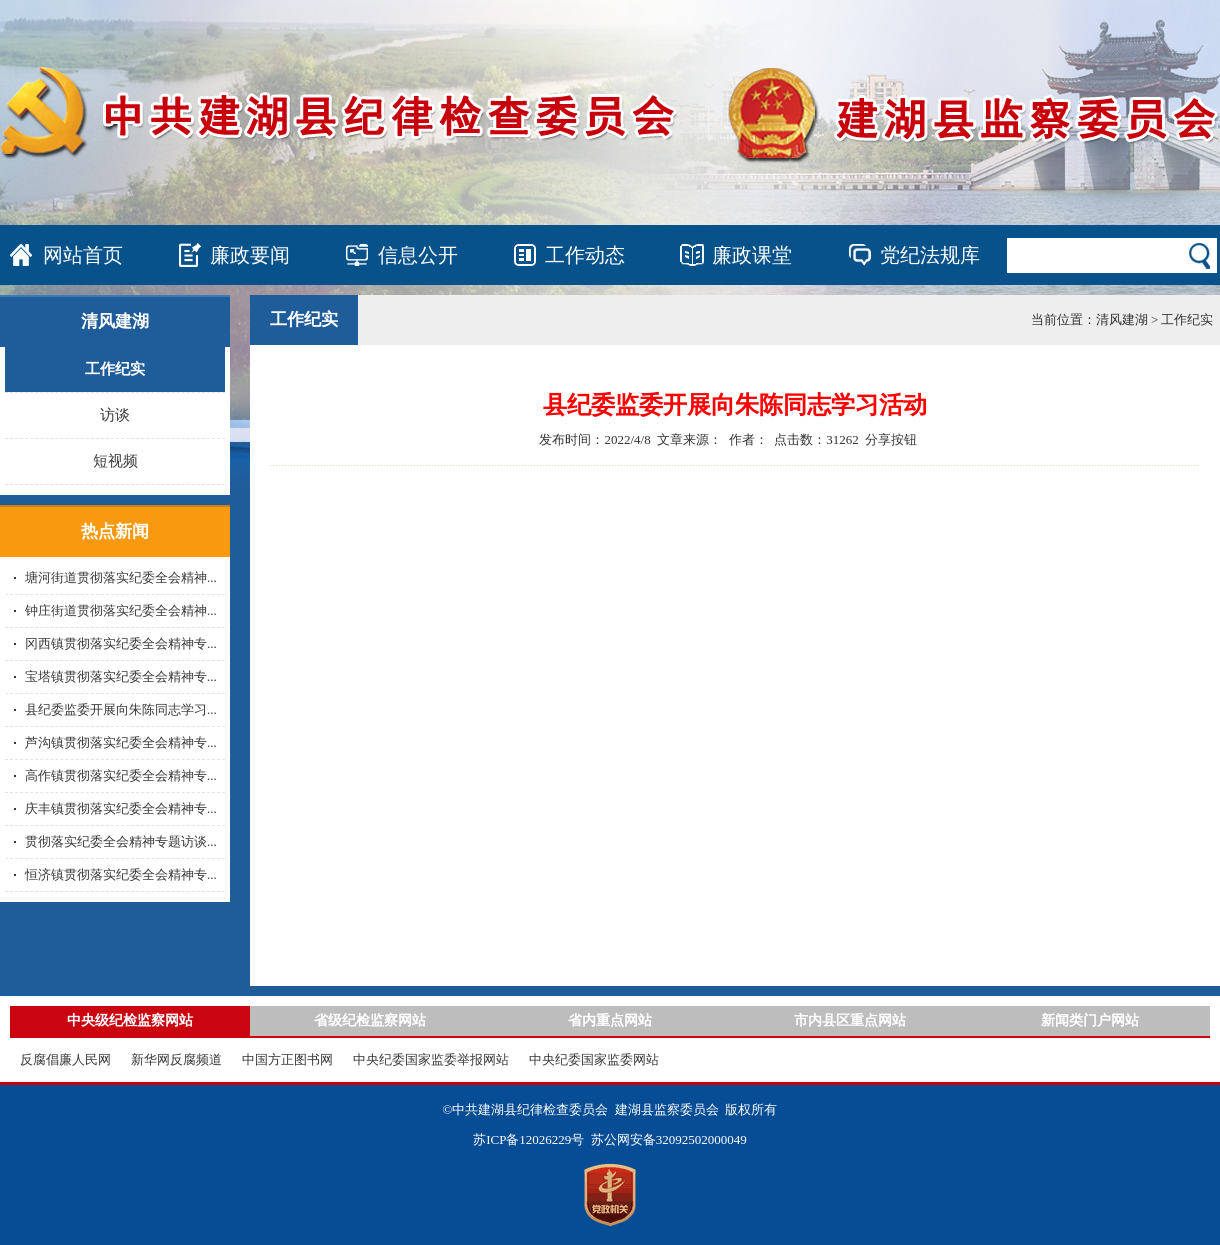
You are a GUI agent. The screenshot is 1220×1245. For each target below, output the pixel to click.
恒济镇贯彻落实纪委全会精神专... (121, 874)
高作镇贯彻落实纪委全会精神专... (121, 775)
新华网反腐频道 (176, 1059)
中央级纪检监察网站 (130, 1020)
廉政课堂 (752, 255)
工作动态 (585, 255)
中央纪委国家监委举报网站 (431, 1059)
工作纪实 (115, 369)
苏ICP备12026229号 (528, 1139)
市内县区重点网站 (850, 1020)
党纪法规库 (930, 255)
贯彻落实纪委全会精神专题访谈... (121, 841)
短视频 (115, 461)
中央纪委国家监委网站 (594, 1059)
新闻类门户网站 (1090, 1020)
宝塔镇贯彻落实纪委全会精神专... (121, 676)
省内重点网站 (610, 1020)
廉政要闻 (250, 255)
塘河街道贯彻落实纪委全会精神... (121, 577)
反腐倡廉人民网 (65, 1059)
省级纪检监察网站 (370, 1020)
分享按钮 (891, 439)
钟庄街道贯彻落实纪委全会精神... (121, 610)
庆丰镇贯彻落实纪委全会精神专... (121, 808)
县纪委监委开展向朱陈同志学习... (121, 709)
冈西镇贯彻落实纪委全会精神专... (121, 643)
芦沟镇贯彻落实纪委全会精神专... (121, 742)
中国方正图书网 (287, 1059)
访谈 (115, 415)
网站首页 (83, 255)
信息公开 (418, 255)
